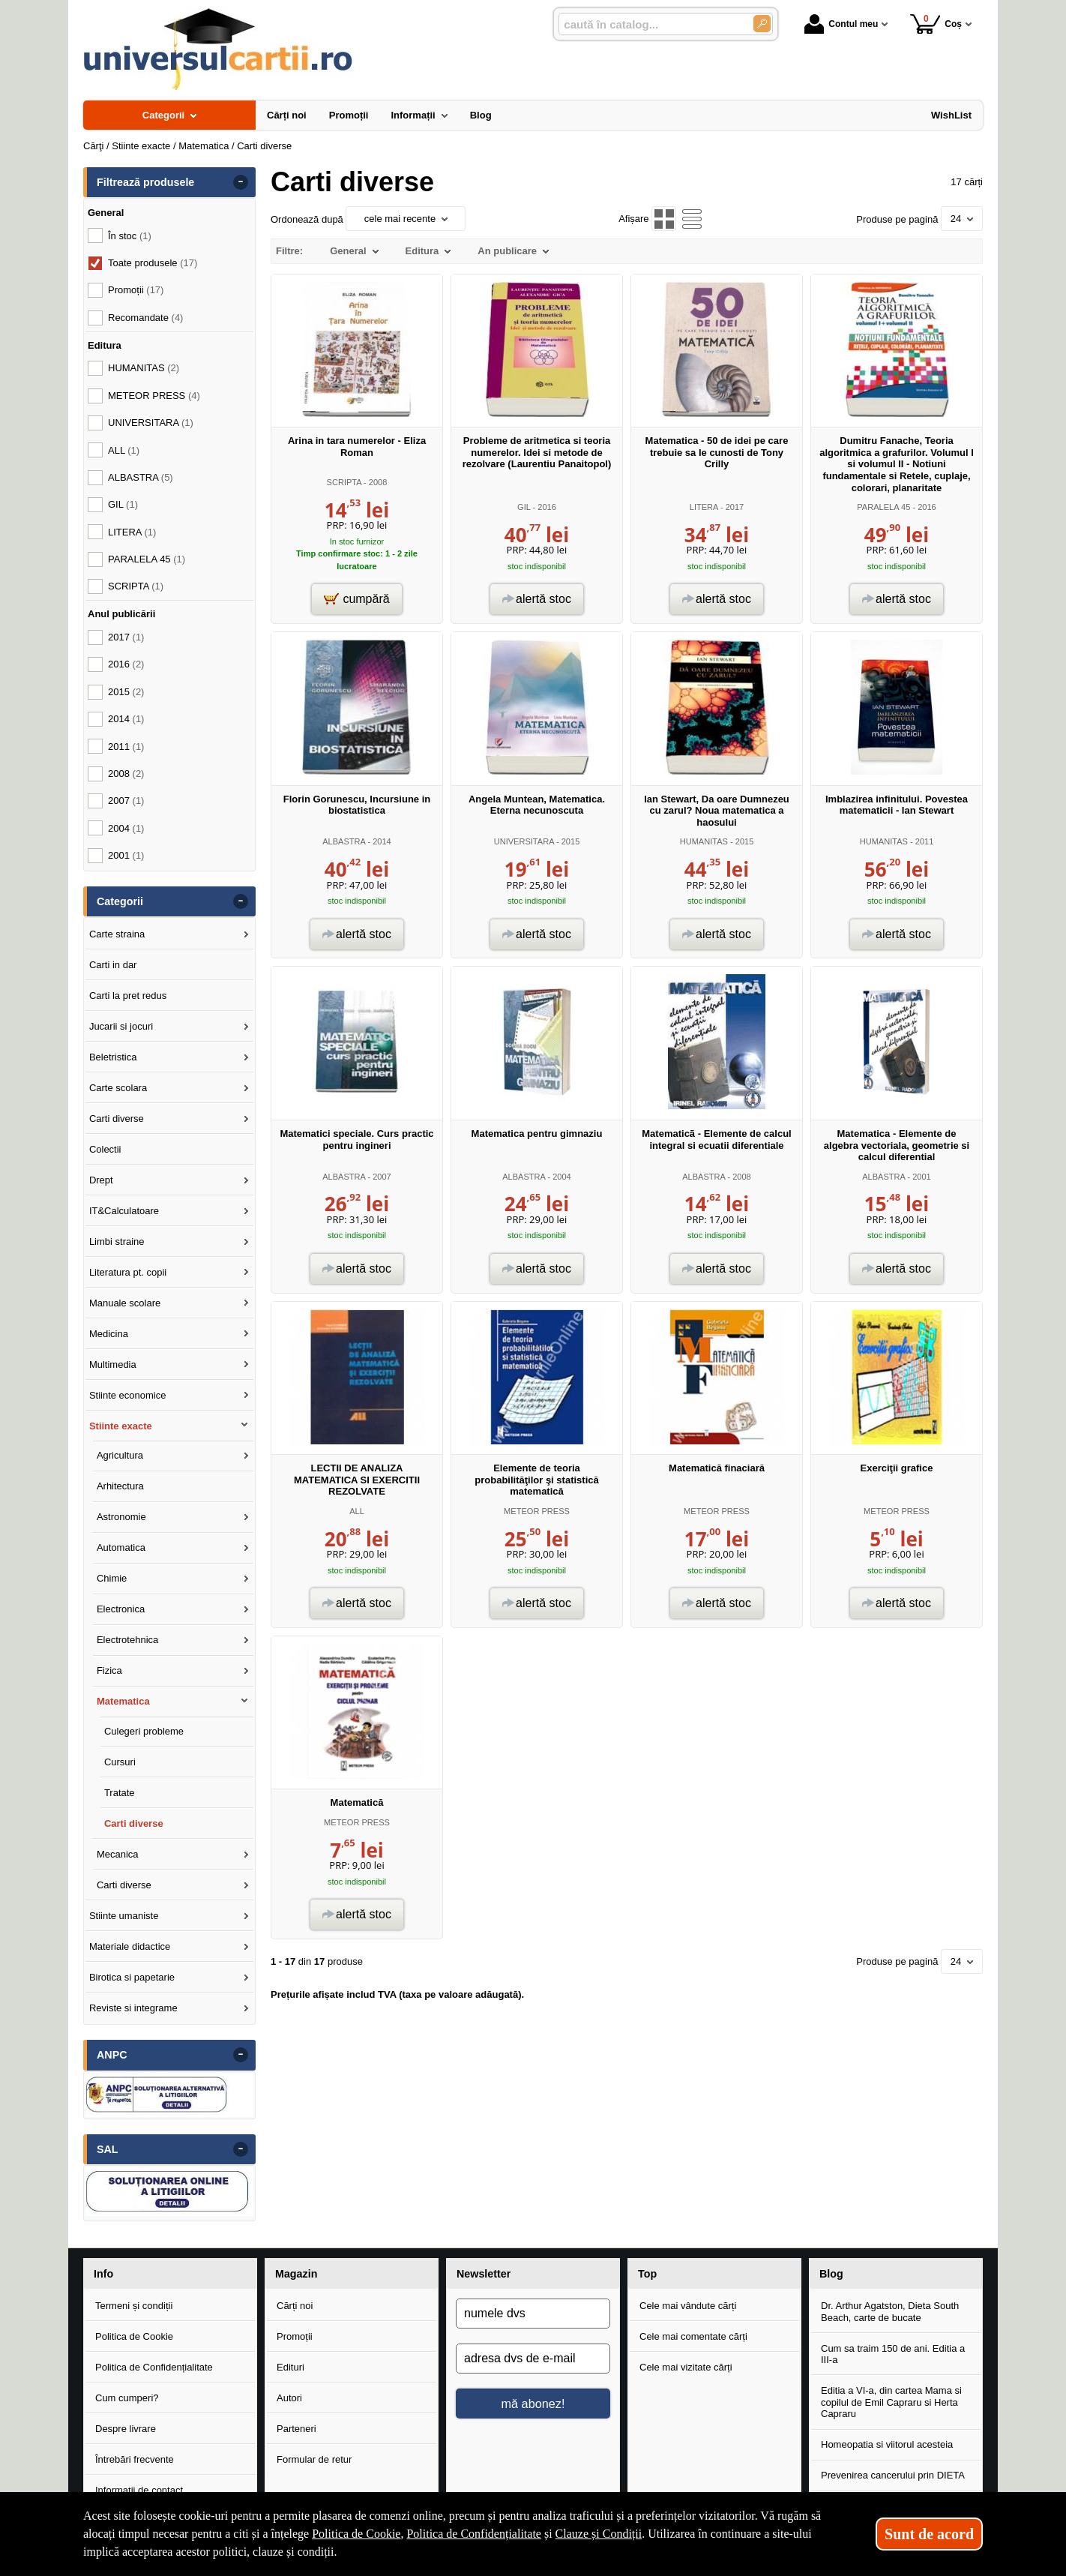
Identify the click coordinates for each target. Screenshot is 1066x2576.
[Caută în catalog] (762, 23)
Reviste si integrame (133, 2008)
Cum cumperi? (127, 2398)
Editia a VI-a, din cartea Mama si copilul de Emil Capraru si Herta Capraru (891, 2402)
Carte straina (117, 934)
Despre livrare (125, 2428)
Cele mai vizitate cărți (685, 2367)
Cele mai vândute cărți (687, 2305)
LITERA (704, 506)
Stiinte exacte (120, 1426)
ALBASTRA (343, 841)
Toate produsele (152, 262)
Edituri (290, 2367)
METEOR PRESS (537, 1511)
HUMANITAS (704, 841)
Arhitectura (120, 1486)
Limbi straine (117, 1241)
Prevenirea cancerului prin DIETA (893, 2475)
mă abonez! (533, 2403)
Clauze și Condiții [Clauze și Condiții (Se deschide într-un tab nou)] (598, 2533)
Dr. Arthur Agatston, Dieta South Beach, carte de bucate (890, 2311)
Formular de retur (314, 2459)
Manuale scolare (124, 1303)
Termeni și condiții (133, 2305)
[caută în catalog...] (650, 24)
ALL (356, 1511)
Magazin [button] (296, 2274)
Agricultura (120, 1455)
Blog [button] (831, 2274)
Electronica (121, 1609)
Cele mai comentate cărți (693, 2336)
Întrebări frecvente (134, 2459)
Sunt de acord (929, 2534)
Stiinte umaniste (124, 1915)
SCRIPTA (344, 482)
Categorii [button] (120, 901)
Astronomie (121, 1516)
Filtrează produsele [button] (145, 182)
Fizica (109, 1670)
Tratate (119, 1792)
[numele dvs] (533, 2314)
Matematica (123, 1701)
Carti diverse (116, 1118)
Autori (289, 2398)
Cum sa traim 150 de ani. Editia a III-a (893, 2354)
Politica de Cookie (134, 2336)
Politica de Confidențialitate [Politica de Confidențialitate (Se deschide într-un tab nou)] (473, 2533)
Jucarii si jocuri (121, 1026)
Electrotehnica (127, 1639)
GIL (523, 506)
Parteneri (296, 2428)
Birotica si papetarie (132, 1977)
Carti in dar (113, 964)
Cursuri (120, 1762)
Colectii (105, 1149)
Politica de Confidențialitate (154, 2367)
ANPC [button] (112, 2055)
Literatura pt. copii (127, 1272)
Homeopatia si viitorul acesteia (887, 2444)
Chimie (112, 1578)
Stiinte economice (127, 1395)
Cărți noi (295, 2305)
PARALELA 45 (883, 506)
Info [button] (103, 2274)
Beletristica (113, 1057)
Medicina (108, 1333)
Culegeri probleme (144, 1731)
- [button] (240, 182)
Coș (936, 23)
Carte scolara (118, 1087)
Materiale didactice (129, 1946)
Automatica (121, 1547)
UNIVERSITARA (524, 841)
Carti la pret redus (127, 995)
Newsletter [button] (484, 2274)
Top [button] (647, 2274)
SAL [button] (107, 2149)
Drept (101, 1180)
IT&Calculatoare (124, 1210)
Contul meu (841, 24)
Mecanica (118, 1854)
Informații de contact (139, 2490)
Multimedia (112, 1364)
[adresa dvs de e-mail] (533, 2359)
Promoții (295, 2336)
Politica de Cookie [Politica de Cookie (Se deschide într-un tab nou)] (356, 2533)
